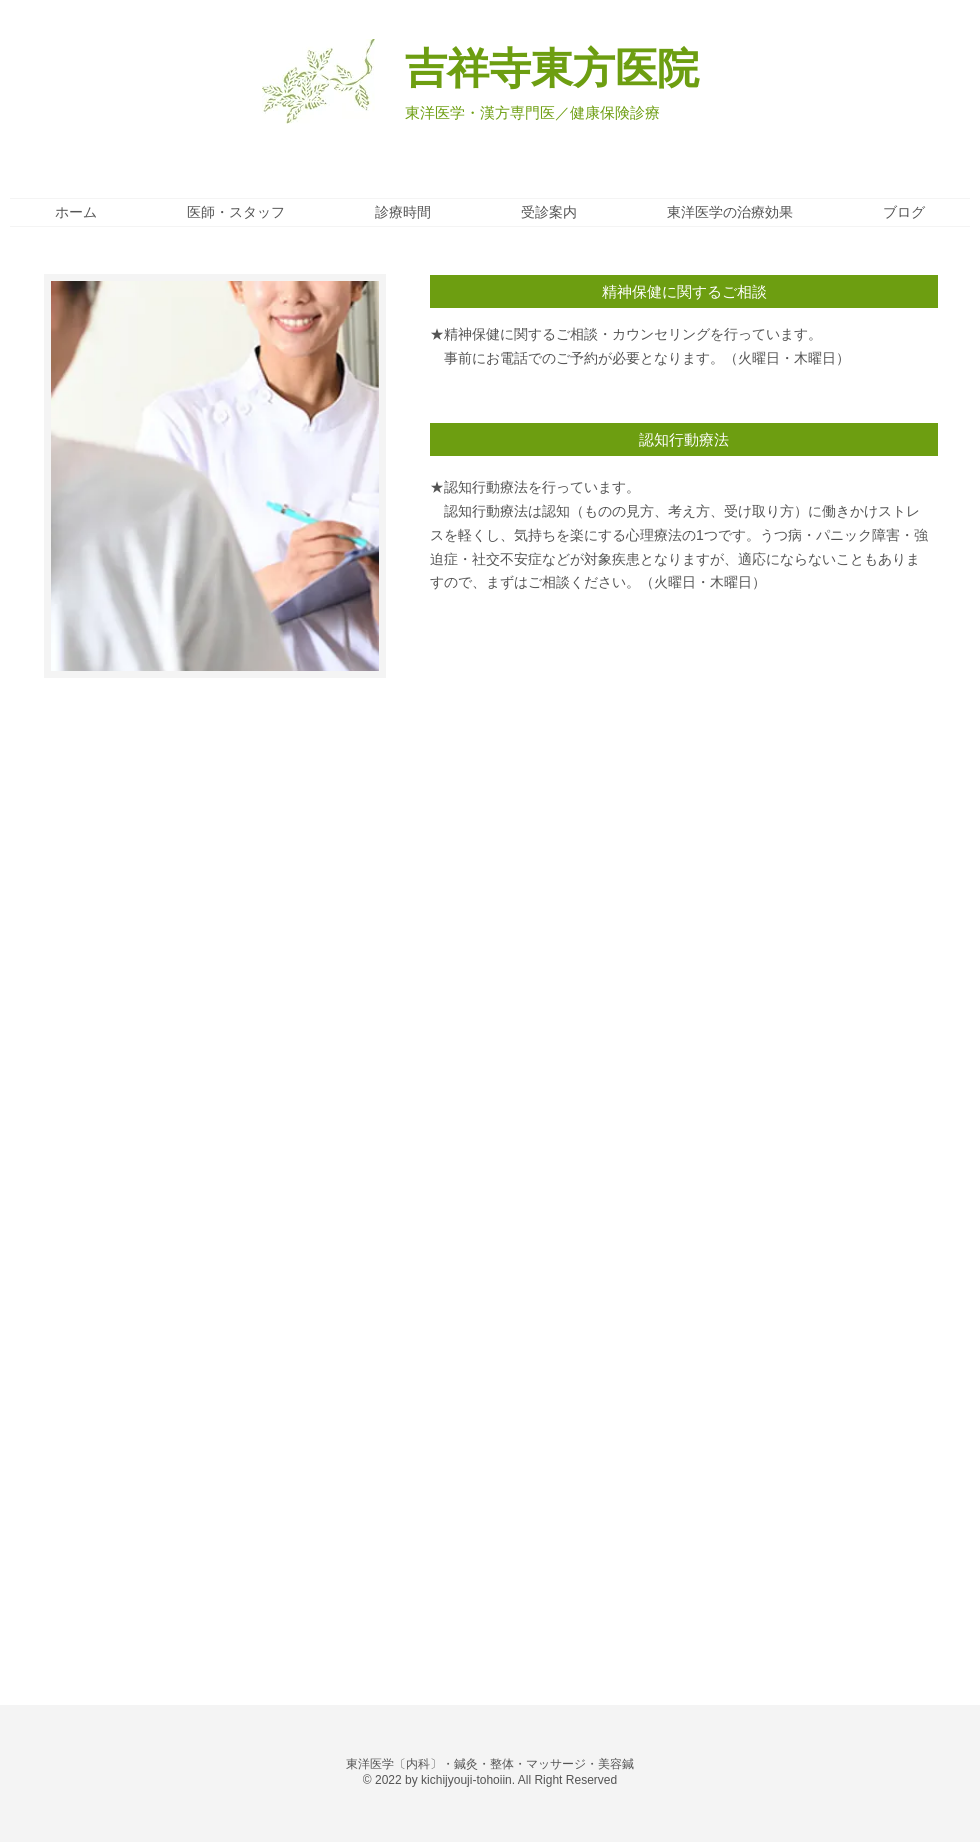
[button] (684, 291)
